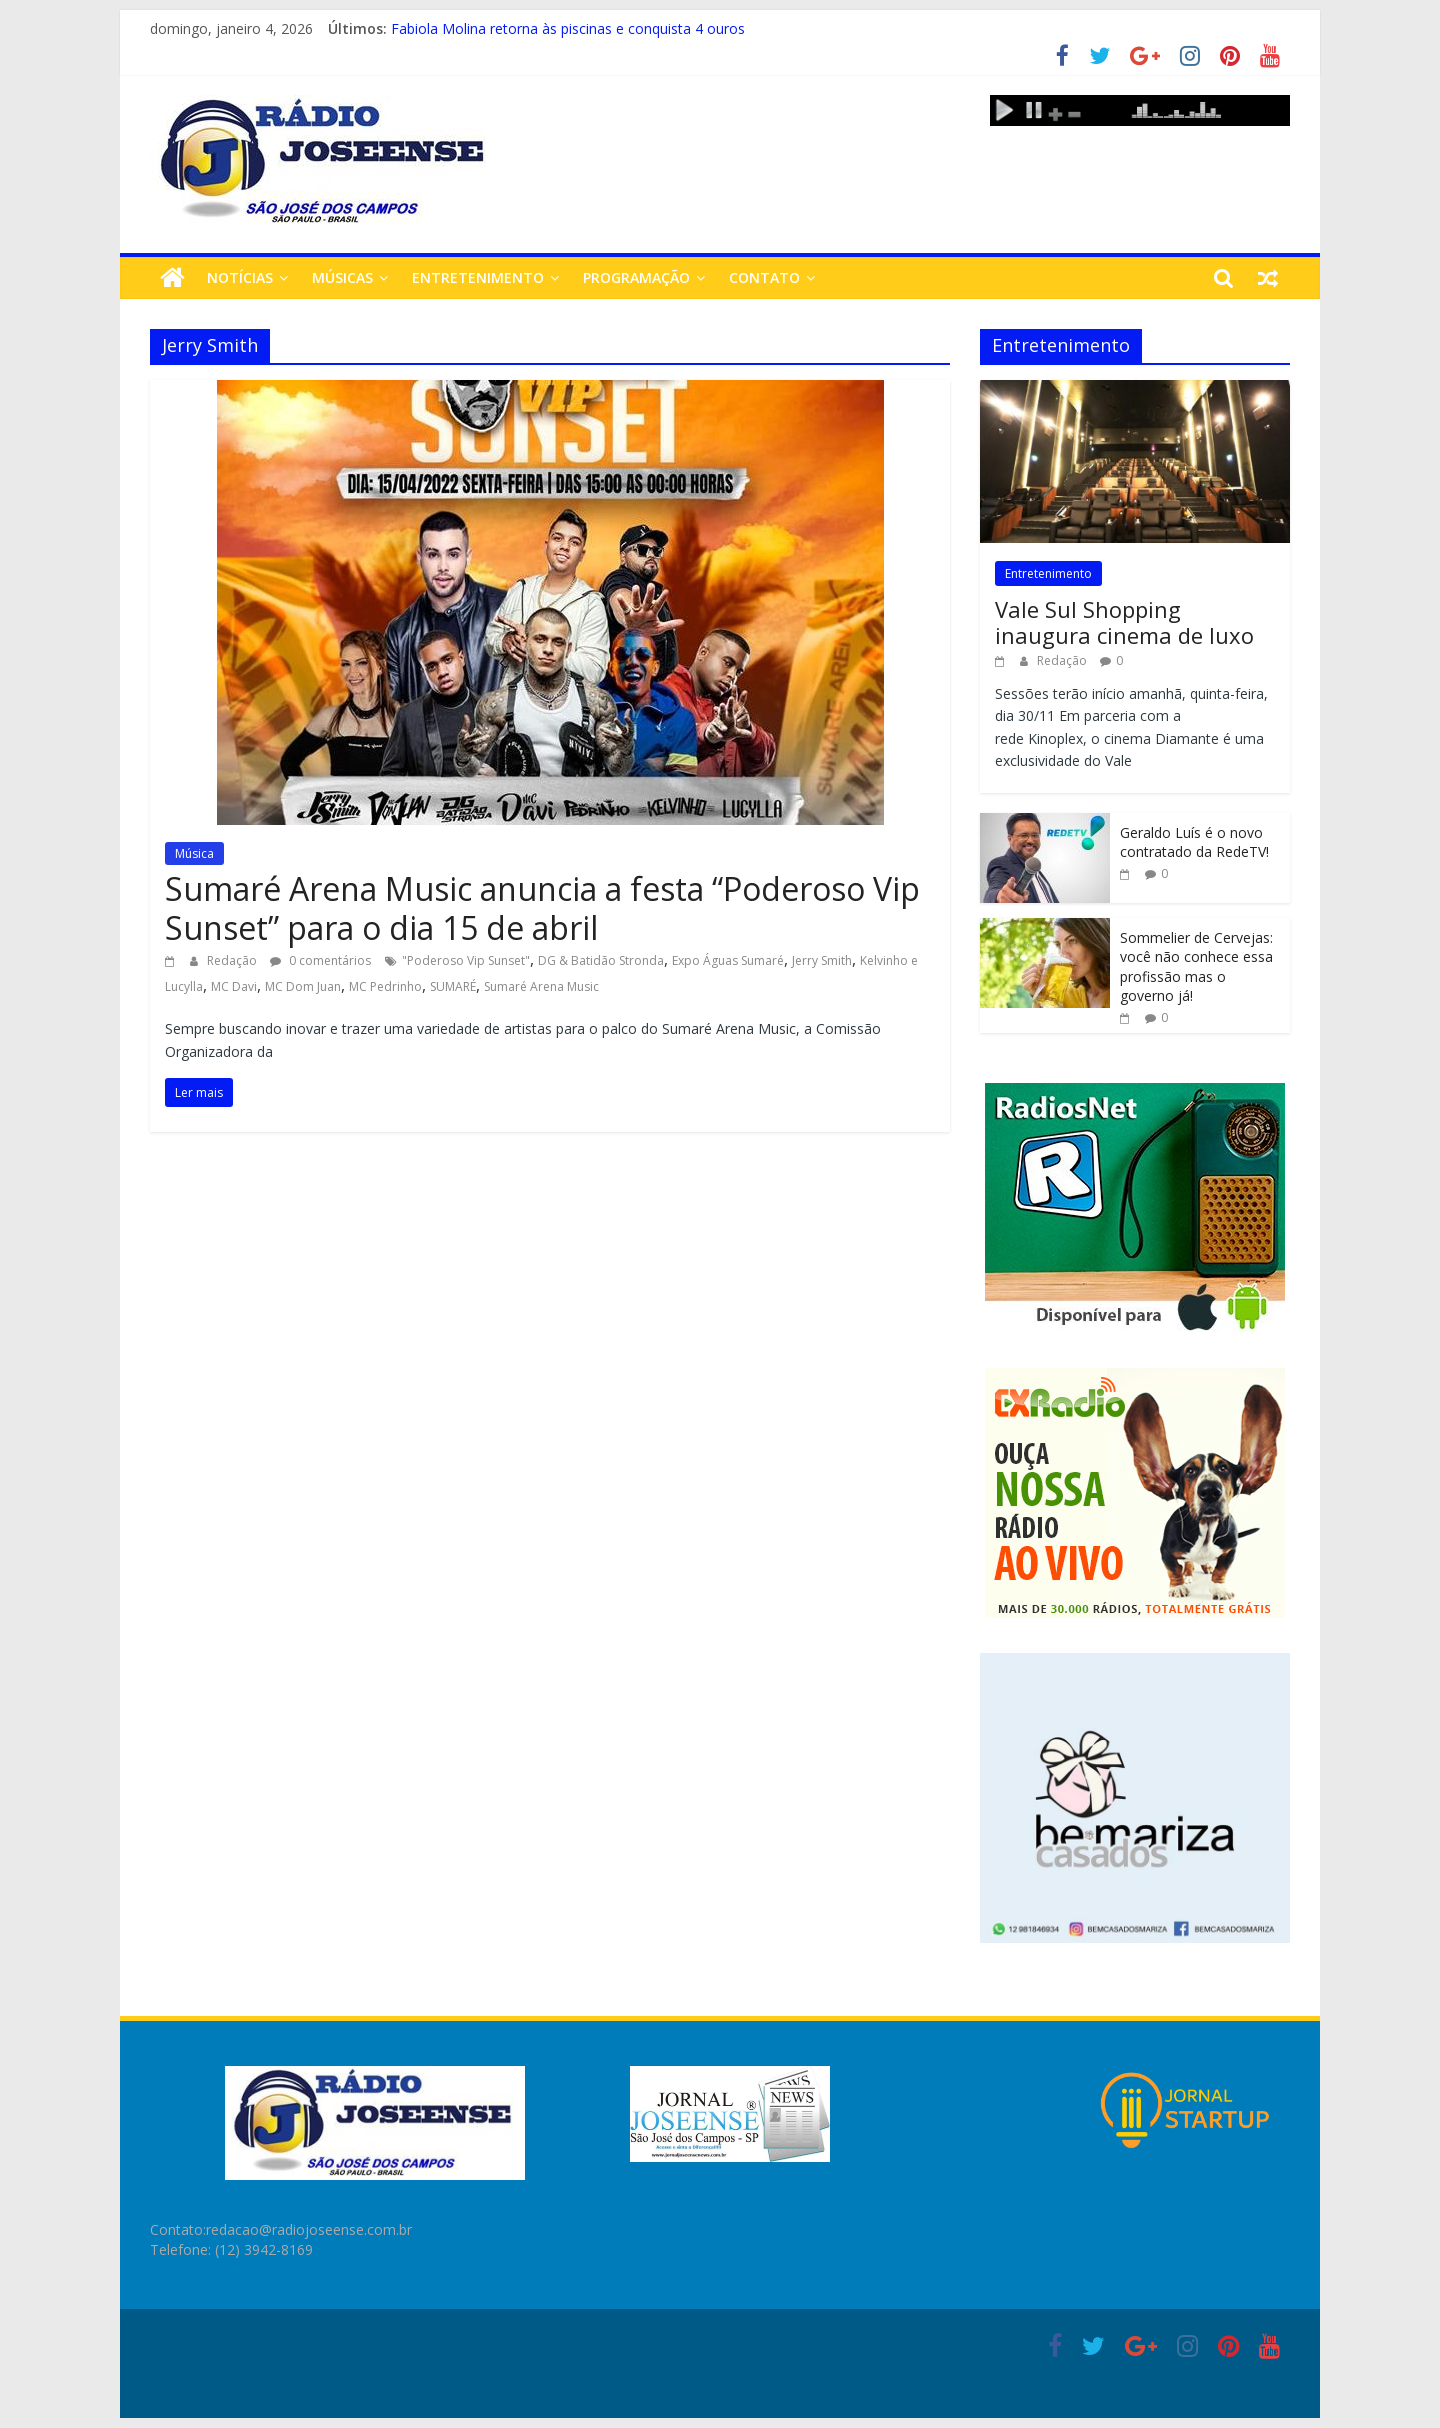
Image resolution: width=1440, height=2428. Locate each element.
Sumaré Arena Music (541, 986)
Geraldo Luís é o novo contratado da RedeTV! (1194, 842)
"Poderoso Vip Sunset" (466, 960)
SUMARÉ (453, 986)
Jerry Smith (822, 960)
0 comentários (320, 960)
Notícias (240, 277)
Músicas (342, 277)
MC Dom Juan (303, 986)
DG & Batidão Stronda (601, 960)
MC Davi (234, 986)
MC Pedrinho (385, 986)
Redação (233, 960)
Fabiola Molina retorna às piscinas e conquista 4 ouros (568, 28)
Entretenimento (478, 277)
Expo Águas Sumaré (728, 960)
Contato (764, 277)
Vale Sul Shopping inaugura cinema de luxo (1124, 622)
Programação (636, 277)
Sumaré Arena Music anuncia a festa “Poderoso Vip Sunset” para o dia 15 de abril (542, 907)
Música (194, 853)
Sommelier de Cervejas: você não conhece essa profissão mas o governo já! (1196, 967)
